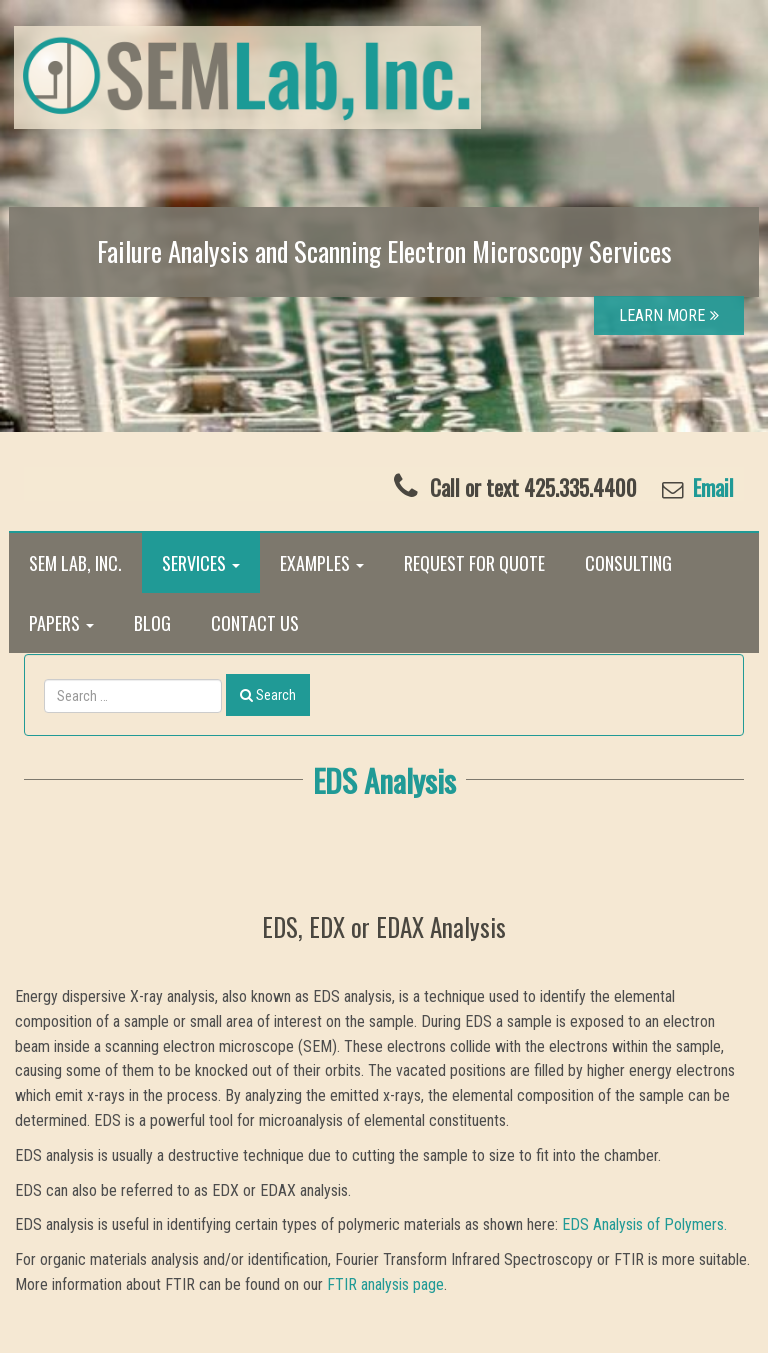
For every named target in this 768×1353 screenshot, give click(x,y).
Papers (61, 623)
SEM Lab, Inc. (75, 563)
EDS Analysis (384, 780)
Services (201, 563)
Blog (152, 623)
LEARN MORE (669, 315)
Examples (322, 563)
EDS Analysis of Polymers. (644, 1224)
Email (711, 487)
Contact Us (255, 623)
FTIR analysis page (385, 1284)
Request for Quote (474, 563)
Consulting (628, 563)
